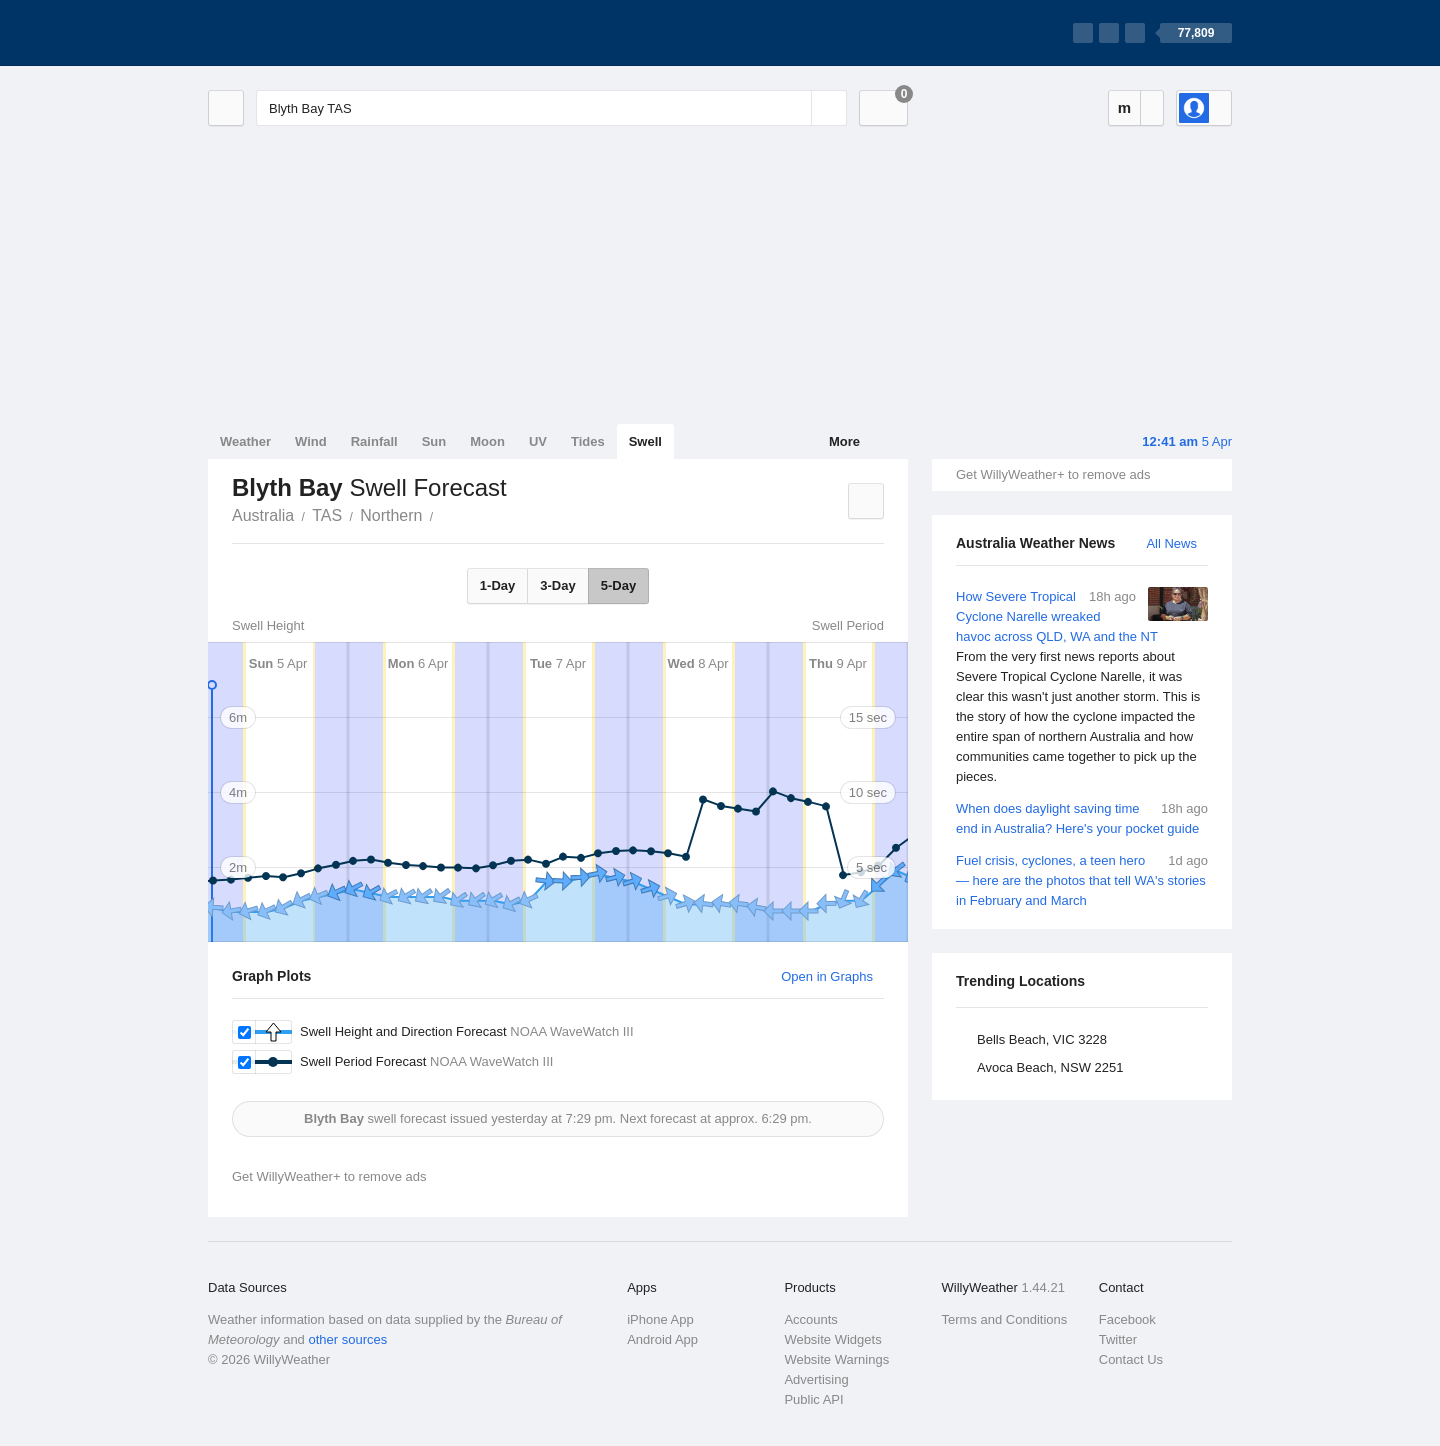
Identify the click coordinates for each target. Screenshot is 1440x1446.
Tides (588, 441)
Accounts (810, 1319)
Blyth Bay (444, 514)
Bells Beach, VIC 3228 (1042, 1039)
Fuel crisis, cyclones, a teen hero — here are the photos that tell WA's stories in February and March (1082, 879)
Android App (662, 1339)
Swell (645, 441)
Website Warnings (836, 1359)
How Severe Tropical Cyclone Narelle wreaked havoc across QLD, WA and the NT (1082, 687)
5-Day (618, 585)
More (844, 441)
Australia (263, 515)
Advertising (816, 1379)
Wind (311, 441)
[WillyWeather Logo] (302, 33)
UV (538, 441)
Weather (245, 441)
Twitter (1118, 1339)
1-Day (497, 585)
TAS (327, 515)
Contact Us (1131, 1359)
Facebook (1127, 1319)
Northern (391, 515)
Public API (813, 1399)
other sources (347, 1339)
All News (1171, 543)
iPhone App (660, 1319)
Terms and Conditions (1005, 1319)
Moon (487, 441)
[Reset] (794, 108)
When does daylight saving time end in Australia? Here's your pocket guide (1082, 817)
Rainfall (374, 441)
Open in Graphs (827, 976)
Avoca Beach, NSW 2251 (1050, 1067)
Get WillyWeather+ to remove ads (1053, 474)
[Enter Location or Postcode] (551, 108)
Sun (434, 441)
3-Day (557, 585)
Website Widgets (832, 1339)
